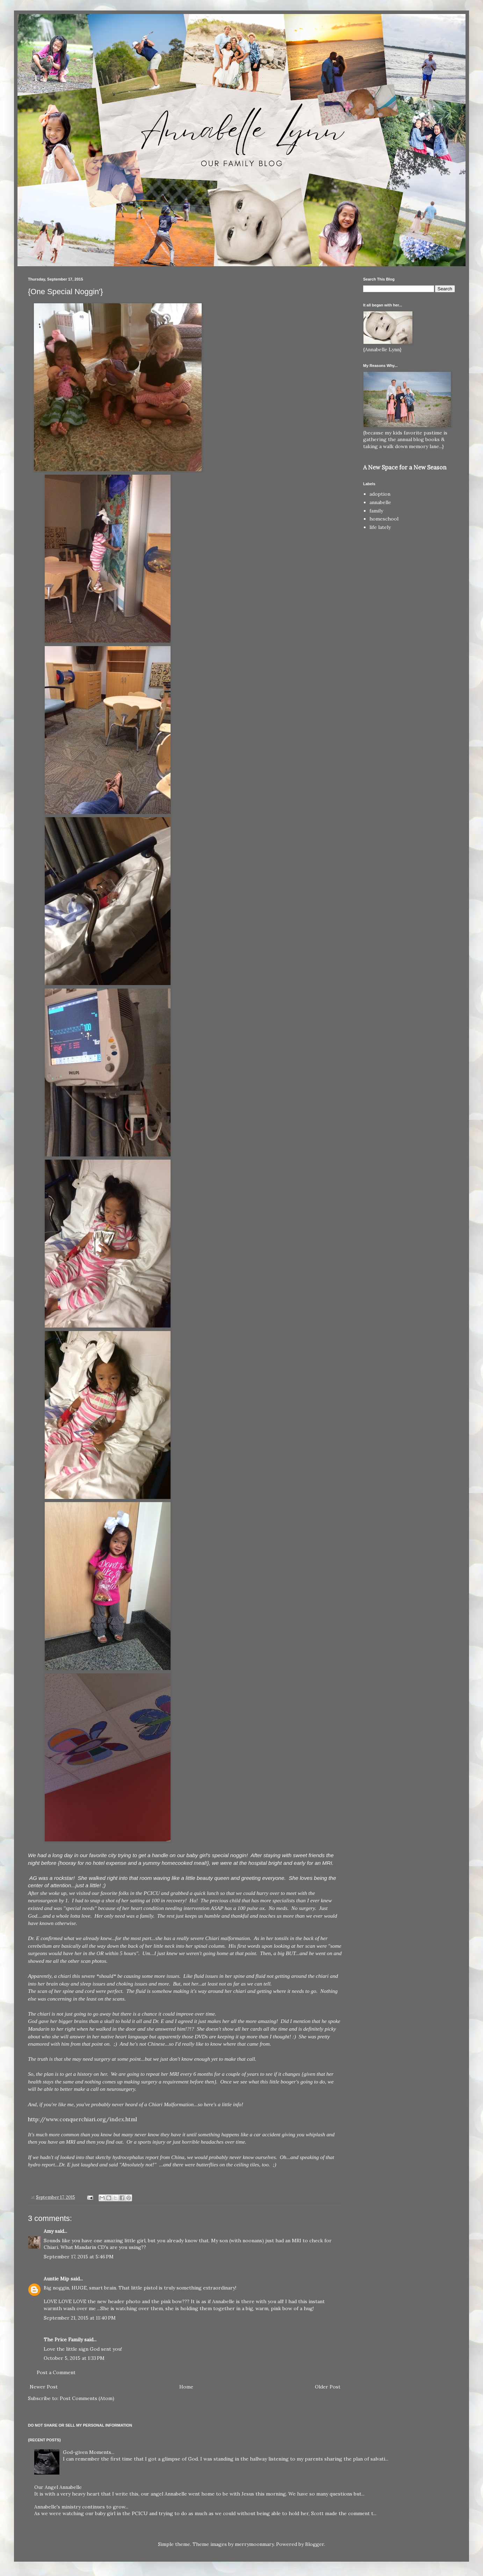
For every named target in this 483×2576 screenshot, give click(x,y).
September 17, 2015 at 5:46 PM (79, 2256)
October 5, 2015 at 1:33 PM (74, 2358)
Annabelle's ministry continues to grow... (81, 2507)
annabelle (380, 502)
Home (186, 2387)
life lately (380, 527)
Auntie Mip (56, 2279)
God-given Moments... (88, 2452)
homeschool (383, 519)
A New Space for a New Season (404, 467)
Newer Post (44, 2387)
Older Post (327, 2387)
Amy (48, 2231)
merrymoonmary (254, 2544)
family (376, 511)
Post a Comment (56, 2372)
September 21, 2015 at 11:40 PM (80, 2318)
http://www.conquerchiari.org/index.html (82, 2119)
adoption (379, 494)
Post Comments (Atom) (87, 2398)
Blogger (314, 2544)
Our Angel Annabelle (58, 2487)
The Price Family (63, 2339)
